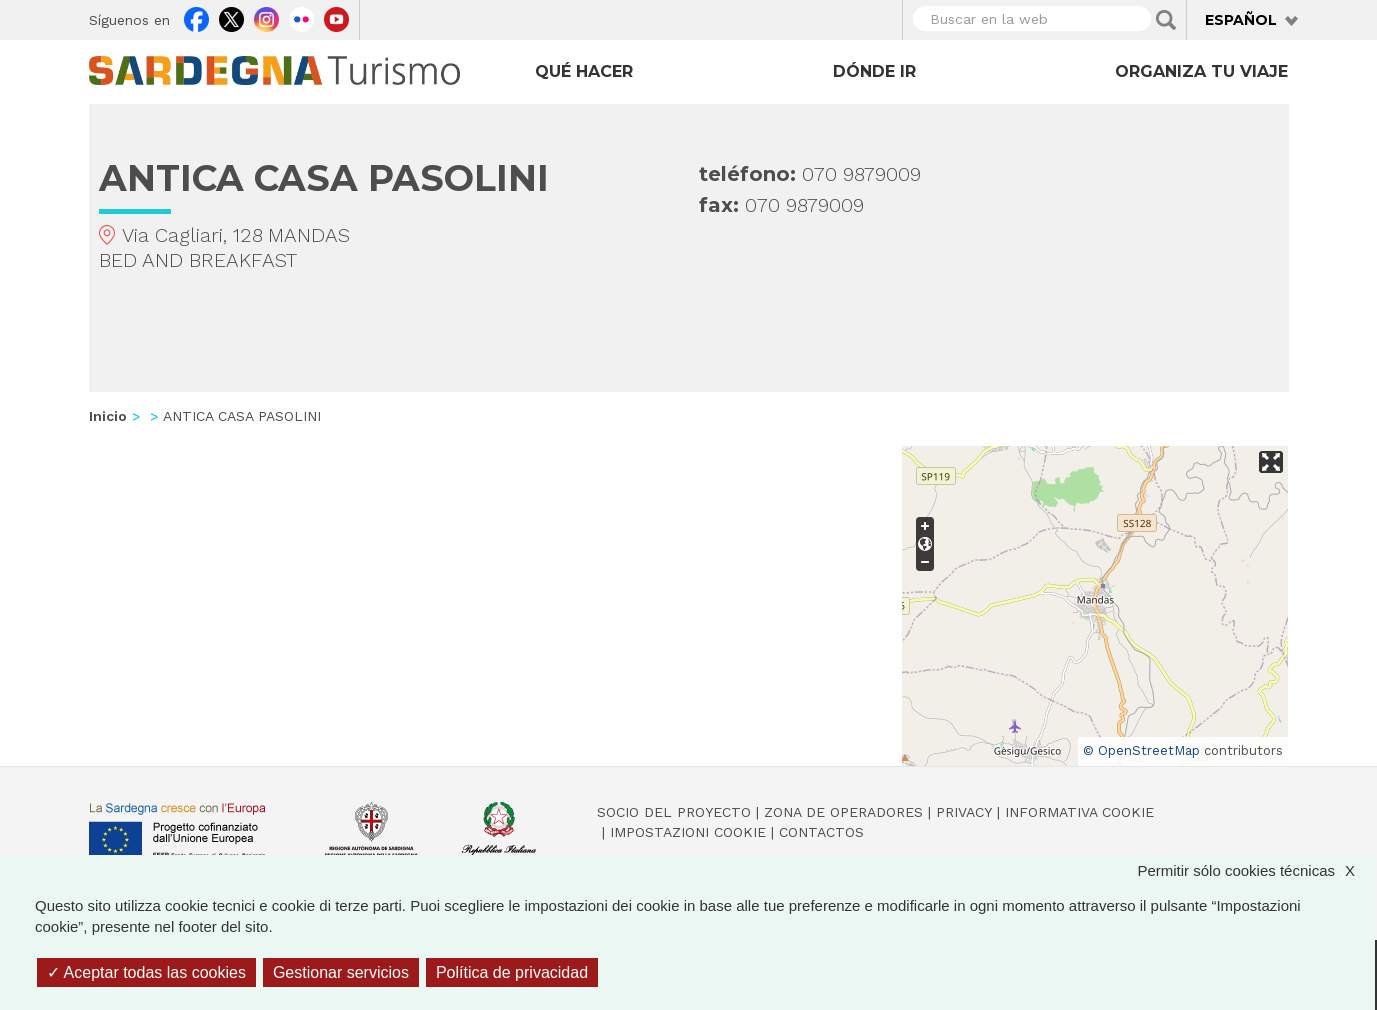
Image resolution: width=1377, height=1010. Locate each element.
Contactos (821, 832)
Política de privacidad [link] (512, 972)
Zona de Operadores (843, 812)
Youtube (336, 17)
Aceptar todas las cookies (146, 972)
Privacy (964, 812)
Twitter (231, 17)
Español (1241, 20)
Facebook (196, 17)
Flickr (301, 17)
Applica (1166, 20)
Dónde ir (874, 71)
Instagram (266, 17)
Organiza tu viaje (1201, 71)
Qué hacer (584, 71)
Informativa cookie (1079, 812)
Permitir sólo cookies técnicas (1256, 870)
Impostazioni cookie (688, 832)
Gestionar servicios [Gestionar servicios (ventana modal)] (341, 972)
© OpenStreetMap (1141, 750)
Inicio (108, 416)
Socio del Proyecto (674, 812)
